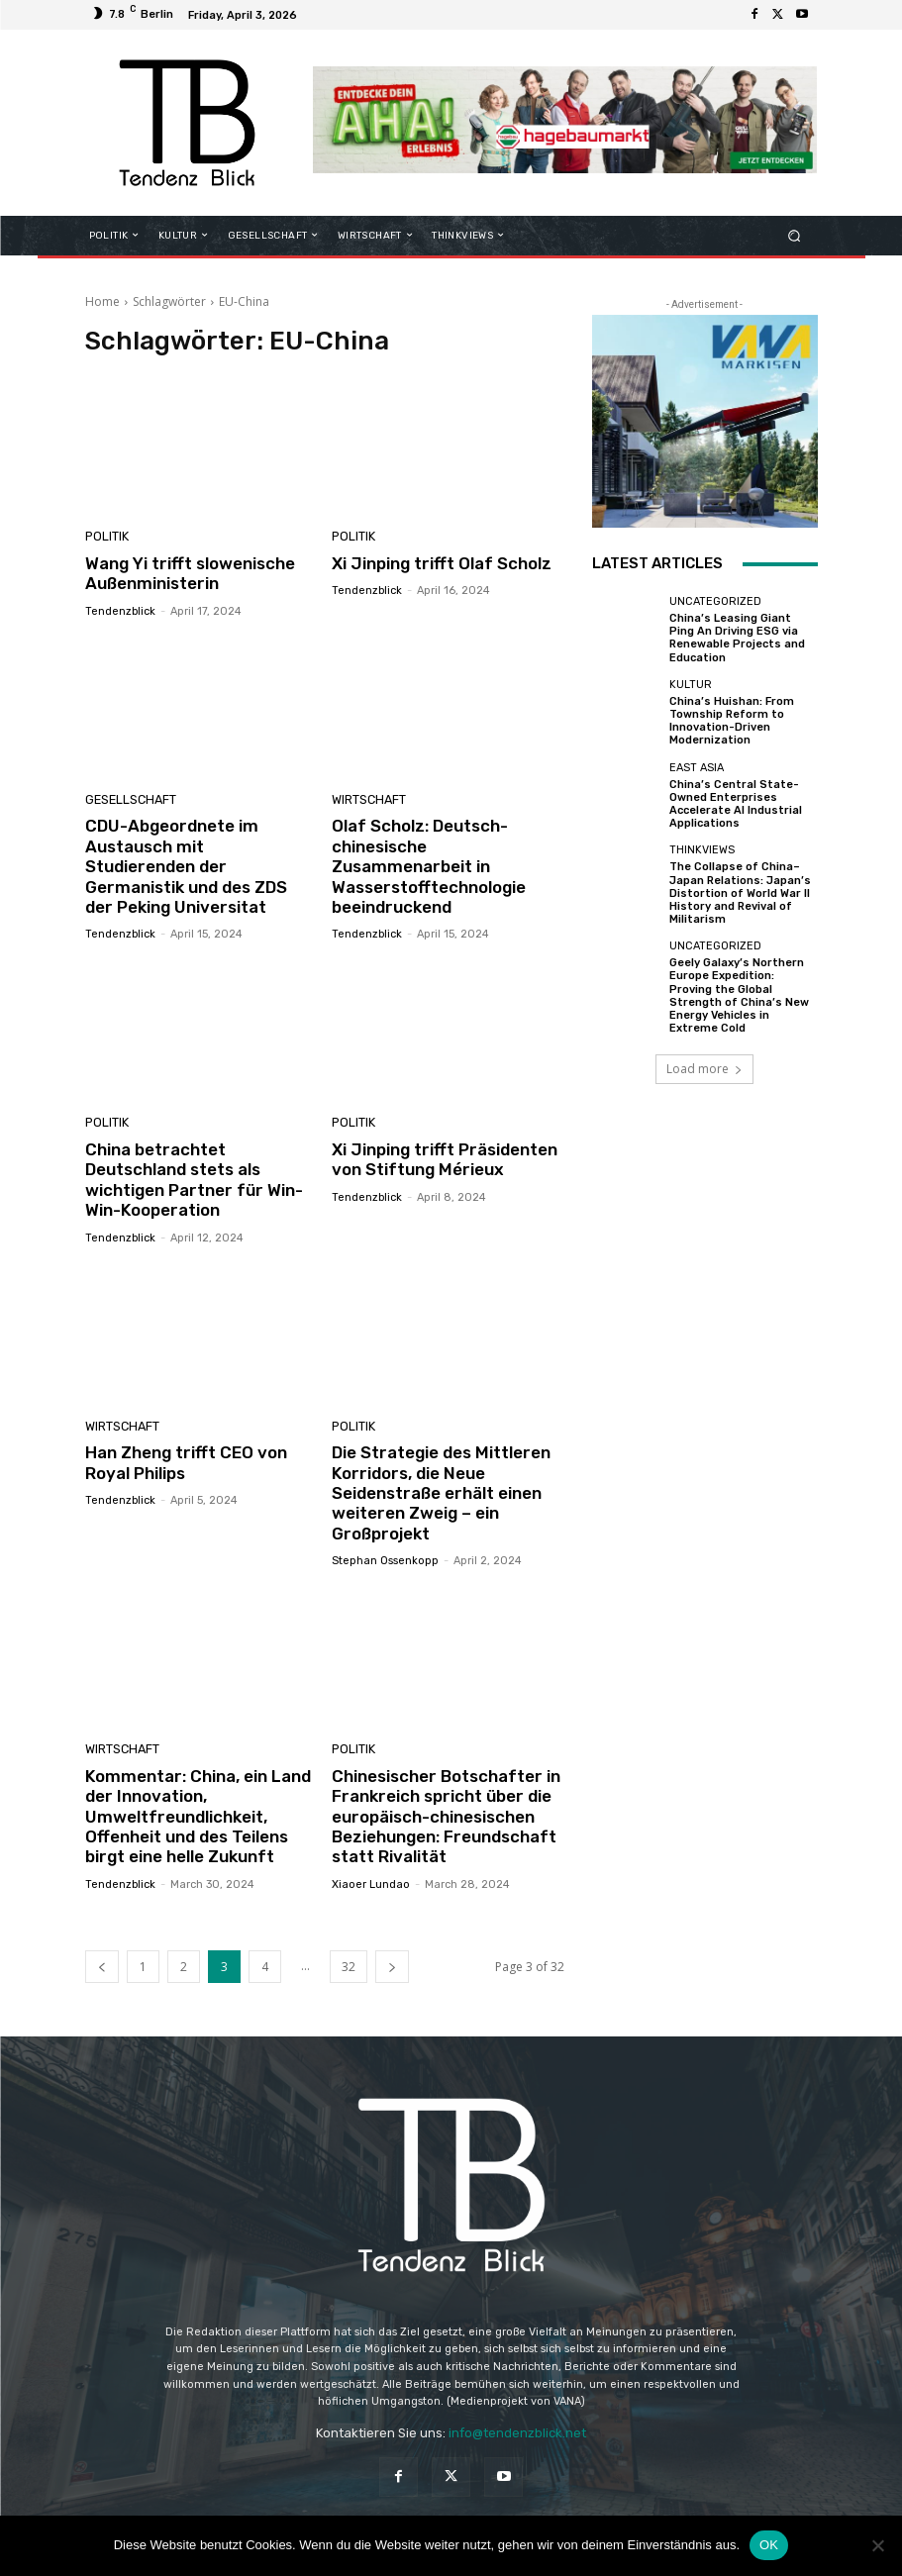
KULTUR (690, 684)
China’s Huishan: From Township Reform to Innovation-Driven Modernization (731, 721)
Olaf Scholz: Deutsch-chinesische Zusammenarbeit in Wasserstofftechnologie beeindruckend (429, 866)
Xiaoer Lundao (371, 1884)
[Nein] (877, 2545)
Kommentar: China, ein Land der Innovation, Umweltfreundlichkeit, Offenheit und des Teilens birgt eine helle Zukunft (198, 1816)
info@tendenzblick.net (517, 2433)
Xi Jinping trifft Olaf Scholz (441, 563)
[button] (793, 235)
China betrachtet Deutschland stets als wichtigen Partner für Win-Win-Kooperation (194, 1179)
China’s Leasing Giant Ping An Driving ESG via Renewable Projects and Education (737, 638)
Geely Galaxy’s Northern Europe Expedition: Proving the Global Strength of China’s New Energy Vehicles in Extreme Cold (739, 995)
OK (768, 2544)
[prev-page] (102, 1966)
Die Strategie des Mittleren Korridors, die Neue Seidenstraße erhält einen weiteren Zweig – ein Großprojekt (441, 1492)
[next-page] (392, 1966)
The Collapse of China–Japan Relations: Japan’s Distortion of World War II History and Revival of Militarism (740, 893)
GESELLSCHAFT (126, 800)
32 (348, 1966)
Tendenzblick (120, 611)
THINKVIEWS (702, 849)
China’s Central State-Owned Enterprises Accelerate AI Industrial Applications (735, 804)
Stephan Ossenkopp (385, 1560)
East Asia (696, 767)
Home (102, 301)
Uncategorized (715, 601)
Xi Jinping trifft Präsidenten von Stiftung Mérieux (444, 1159)
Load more (704, 1068)
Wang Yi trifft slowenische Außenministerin (190, 573)
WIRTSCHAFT (366, 800)
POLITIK (105, 538)
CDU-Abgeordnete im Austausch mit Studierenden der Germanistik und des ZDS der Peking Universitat (186, 866)
